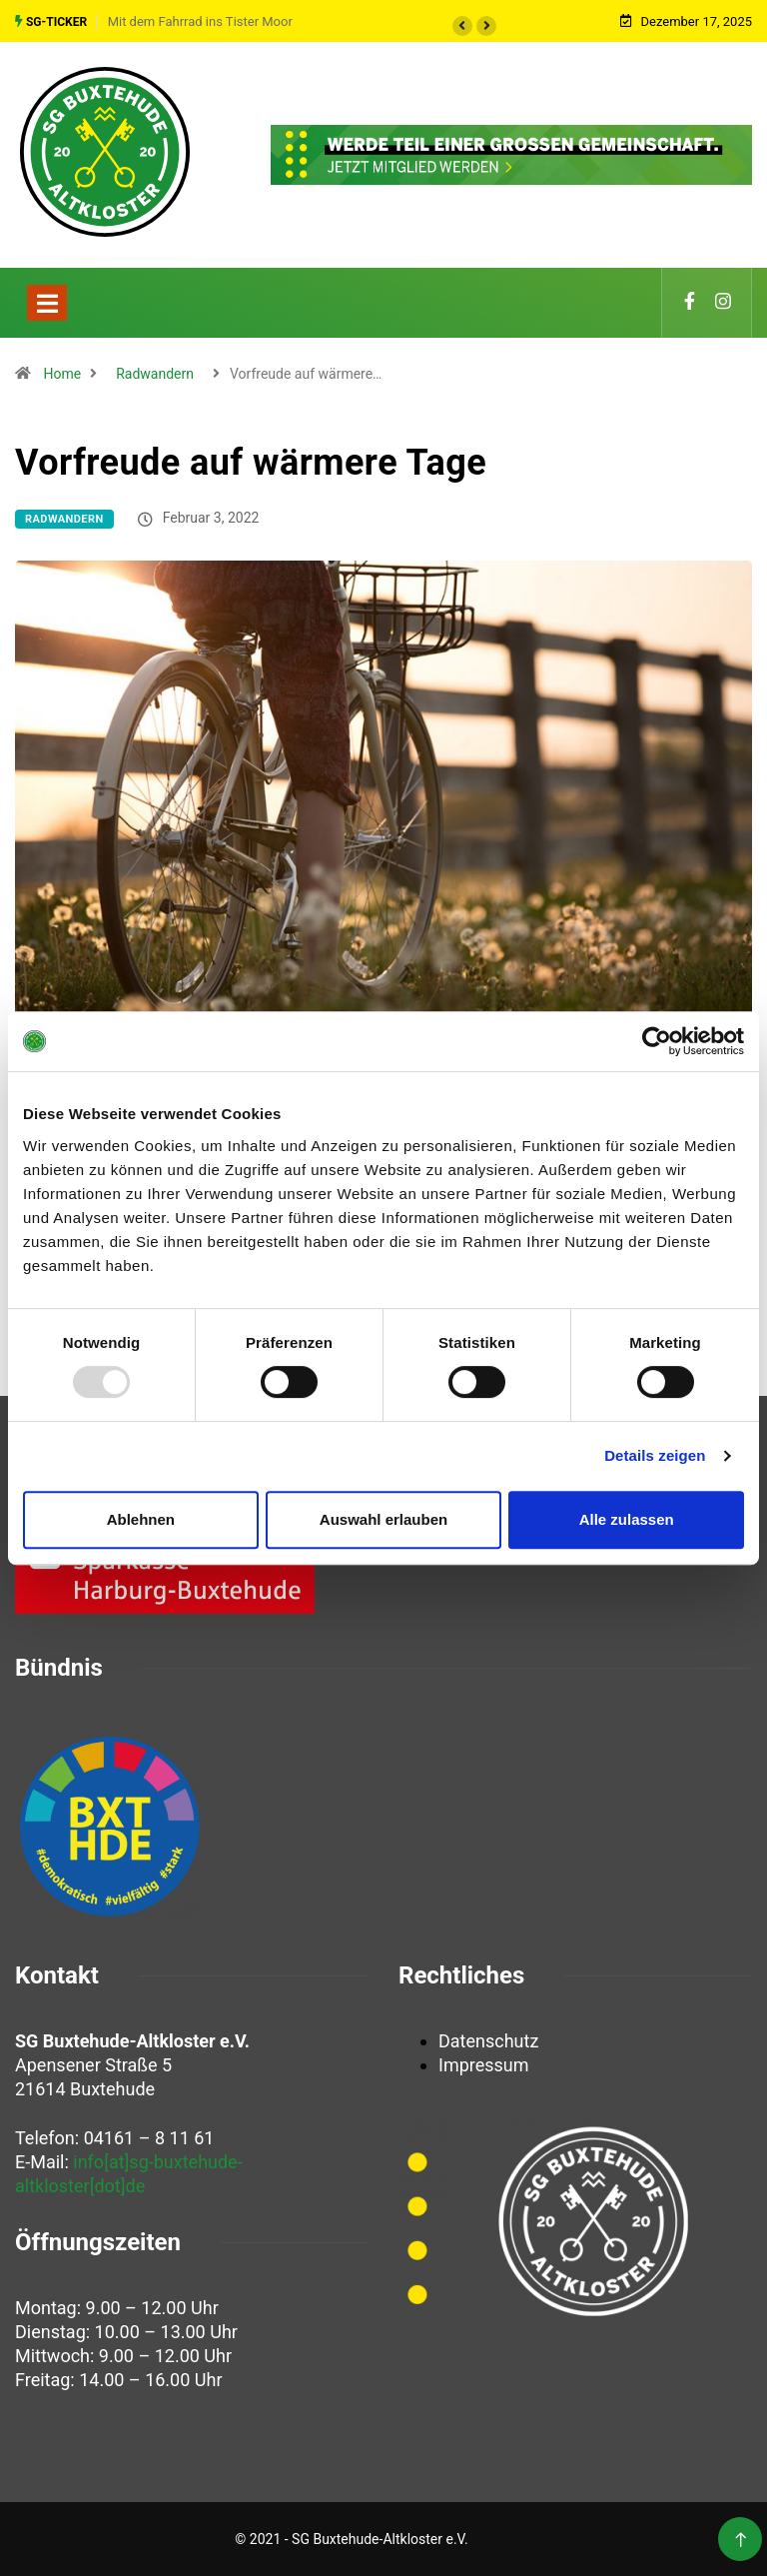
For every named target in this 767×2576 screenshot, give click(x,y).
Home (62, 374)
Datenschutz (488, 2040)
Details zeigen (654, 1455)
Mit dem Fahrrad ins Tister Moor (200, 21)
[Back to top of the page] (740, 2540)
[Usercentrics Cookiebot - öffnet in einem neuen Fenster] (656, 1041)
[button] (462, 26)
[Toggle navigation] (47, 303)
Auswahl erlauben (383, 1519)
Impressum (483, 2064)
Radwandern (155, 374)
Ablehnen (141, 1519)
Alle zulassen (626, 1519)
